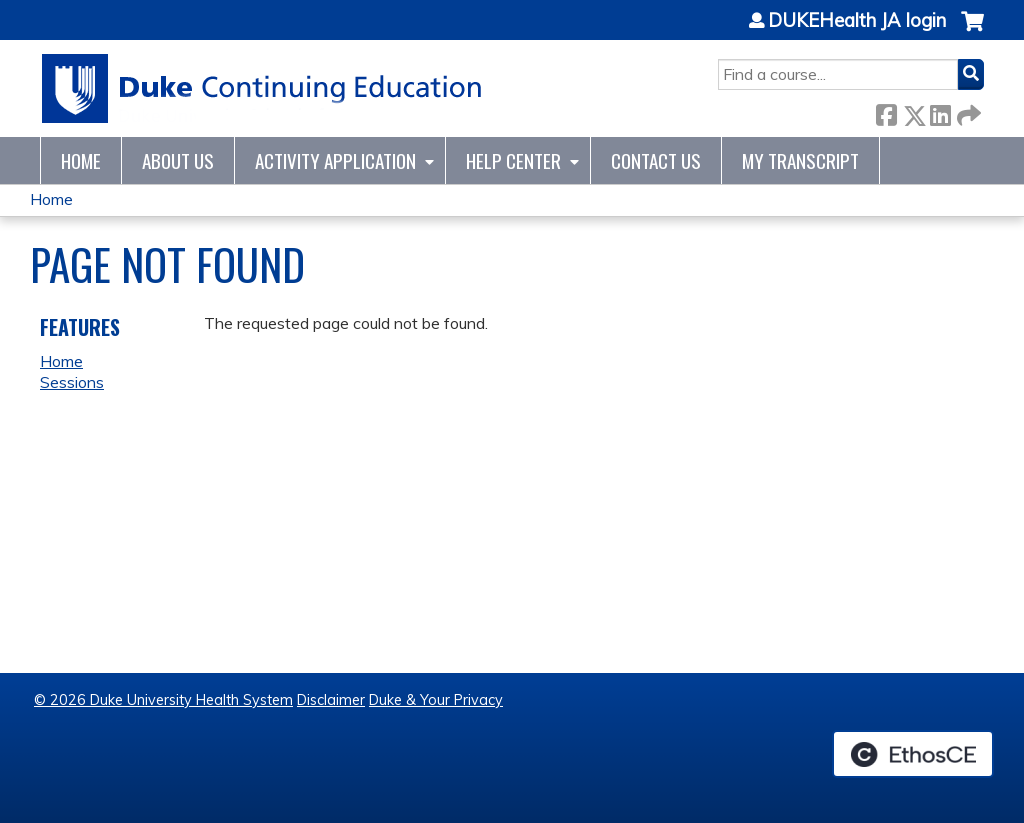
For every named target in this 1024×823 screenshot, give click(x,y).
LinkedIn (940, 111)
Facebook (886, 111)
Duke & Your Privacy (436, 700)
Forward (967, 111)
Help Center (513, 160)
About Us (178, 160)
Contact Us (656, 160)
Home (81, 160)
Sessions (72, 382)
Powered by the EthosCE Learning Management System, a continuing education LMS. (913, 754)
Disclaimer (331, 700)
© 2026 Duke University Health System (163, 700)
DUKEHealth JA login (857, 21)
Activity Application (335, 160)
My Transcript (800, 160)
